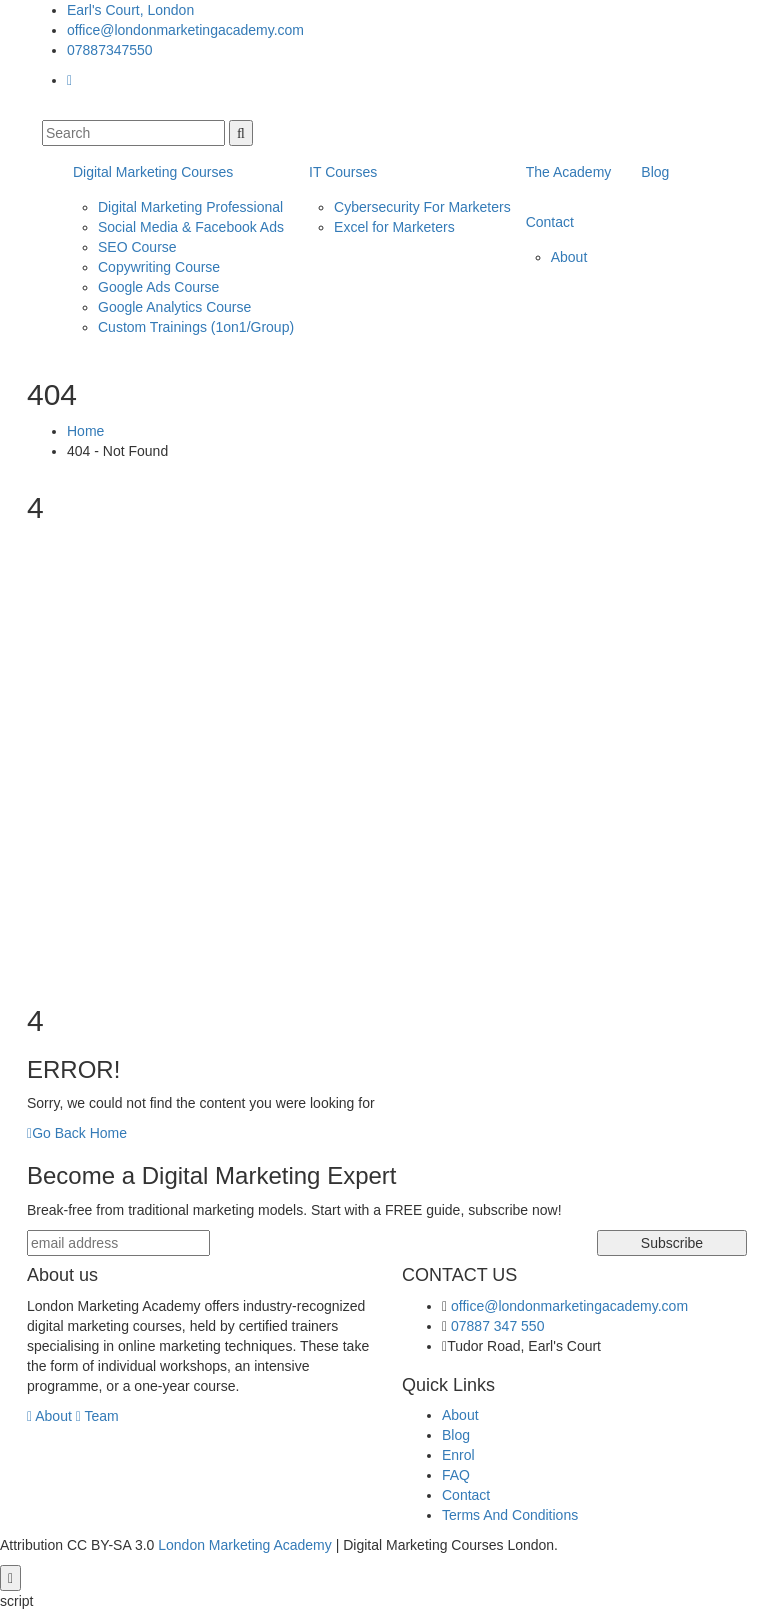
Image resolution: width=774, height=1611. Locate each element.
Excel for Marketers (394, 227)
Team (97, 1416)
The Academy (569, 172)
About (569, 257)
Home (85, 431)
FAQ (456, 1475)
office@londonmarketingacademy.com (185, 30)
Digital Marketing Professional (190, 207)
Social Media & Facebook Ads (191, 227)
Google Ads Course (158, 287)
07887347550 (110, 50)
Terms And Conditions (510, 1515)
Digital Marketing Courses (153, 172)
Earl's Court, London (130, 10)
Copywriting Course (159, 267)
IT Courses (343, 172)
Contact (550, 222)
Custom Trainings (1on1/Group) (196, 327)
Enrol (458, 1455)
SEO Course (137, 247)
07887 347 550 (497, 1326)
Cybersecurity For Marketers (422, 207)
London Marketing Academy (245, 1545)
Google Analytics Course (174, 307)
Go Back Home (77, 1133)
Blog (655, 172)
